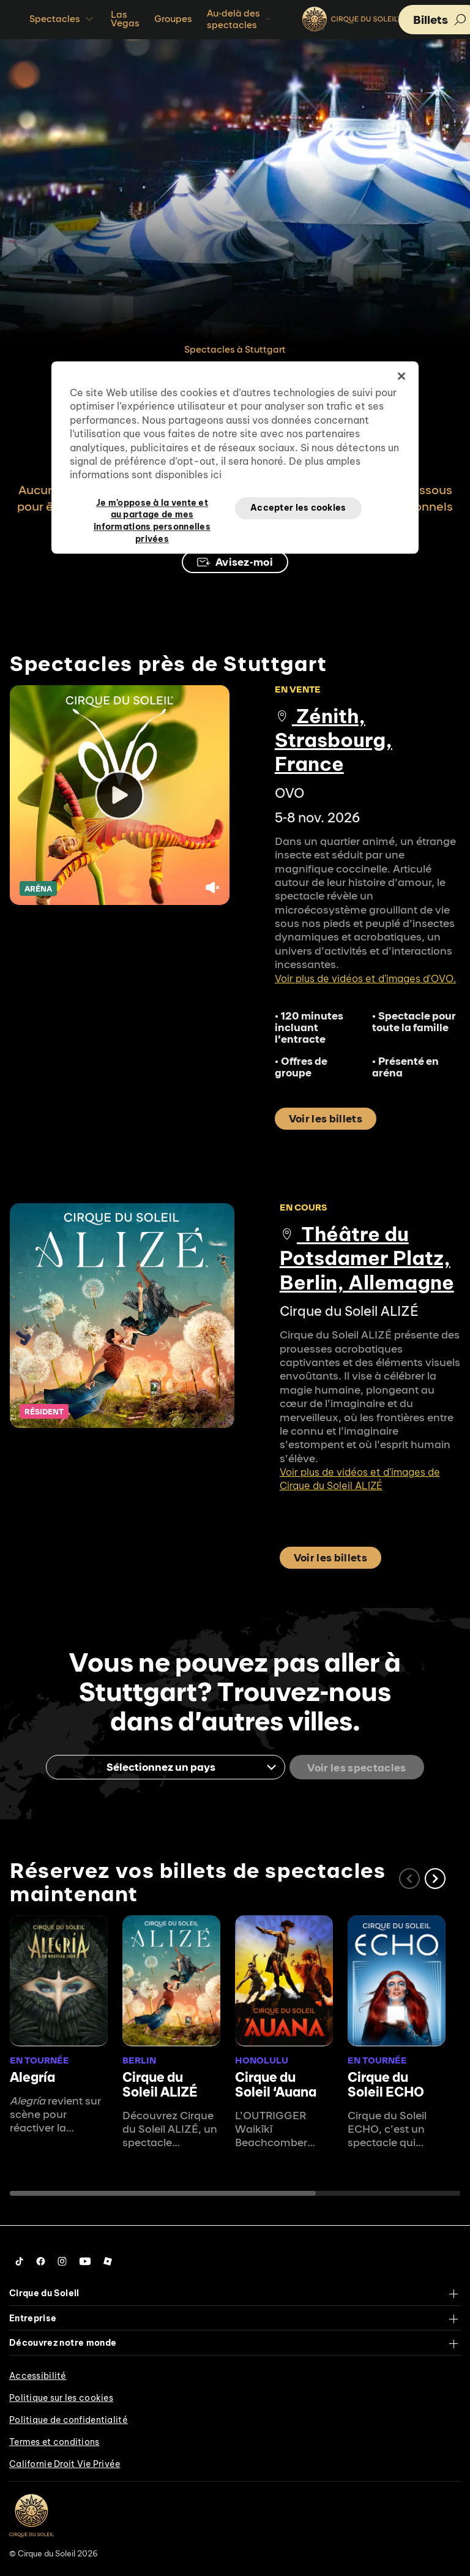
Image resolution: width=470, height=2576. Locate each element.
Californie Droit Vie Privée (65, 2463)
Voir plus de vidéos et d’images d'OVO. (365, 978)
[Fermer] (401, 375)
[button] (435, 1878)
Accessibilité (38, 2375)
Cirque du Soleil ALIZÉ (160, 2083)
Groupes (173, 18)
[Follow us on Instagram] (62, 2260)
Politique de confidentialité (68, 2419)
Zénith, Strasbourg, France (333, 740)
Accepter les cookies (298, 507)
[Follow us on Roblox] (107, 2260)
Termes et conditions (54, 2441)
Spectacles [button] (62, 19)
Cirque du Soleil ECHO (386, 2083)
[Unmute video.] (212, 888)
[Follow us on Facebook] (40, 2260)
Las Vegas (125, 19)
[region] (235, 457)
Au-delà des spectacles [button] (240, 19)
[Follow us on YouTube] (85, 2260)
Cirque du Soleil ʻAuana (275, 2083)
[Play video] (119, 795)
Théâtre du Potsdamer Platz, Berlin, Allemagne (367, 1258)
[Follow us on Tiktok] (19, 2260)
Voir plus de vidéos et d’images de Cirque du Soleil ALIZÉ (360, 1479)
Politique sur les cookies (61, 2397)
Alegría (32, 2076)
